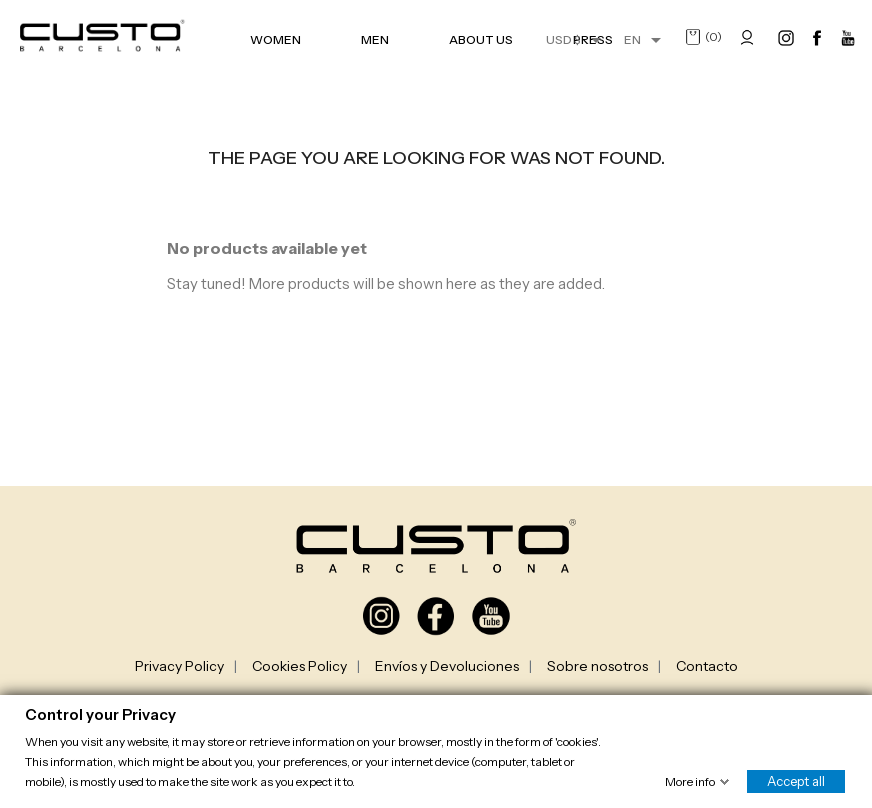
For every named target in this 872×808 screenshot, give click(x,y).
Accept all (796, 780)
